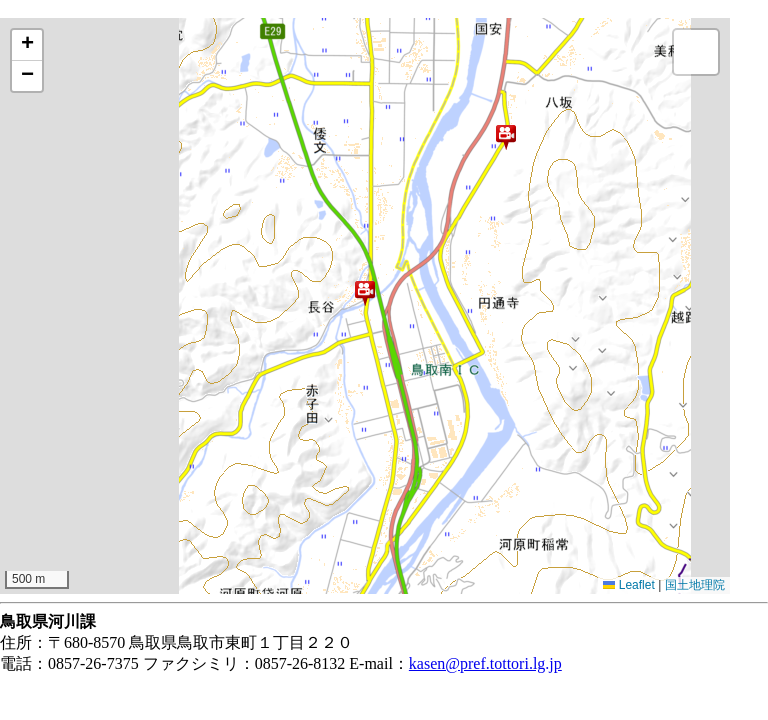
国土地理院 (695, 585)
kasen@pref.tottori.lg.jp (485, 663)
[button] (506, 137)
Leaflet (628, 585)
